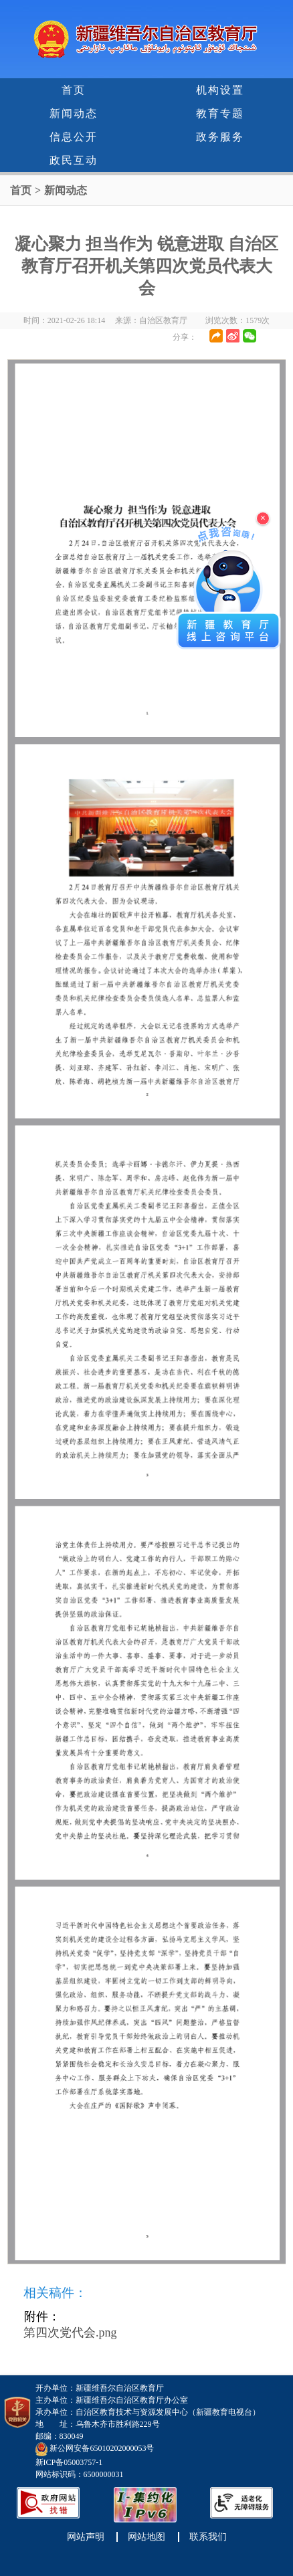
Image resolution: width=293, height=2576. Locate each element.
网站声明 (85, 2537)
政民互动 (74, 160)
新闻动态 (74, 113)
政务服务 (220, 136)
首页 (74, 90)
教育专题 (220, 113)
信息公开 (74, 136)
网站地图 (146, 2537)
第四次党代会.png (70, 2332)
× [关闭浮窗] (263, 518)
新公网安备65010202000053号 (102, 2449)
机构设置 (220, 90)
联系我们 (208, 2537)
